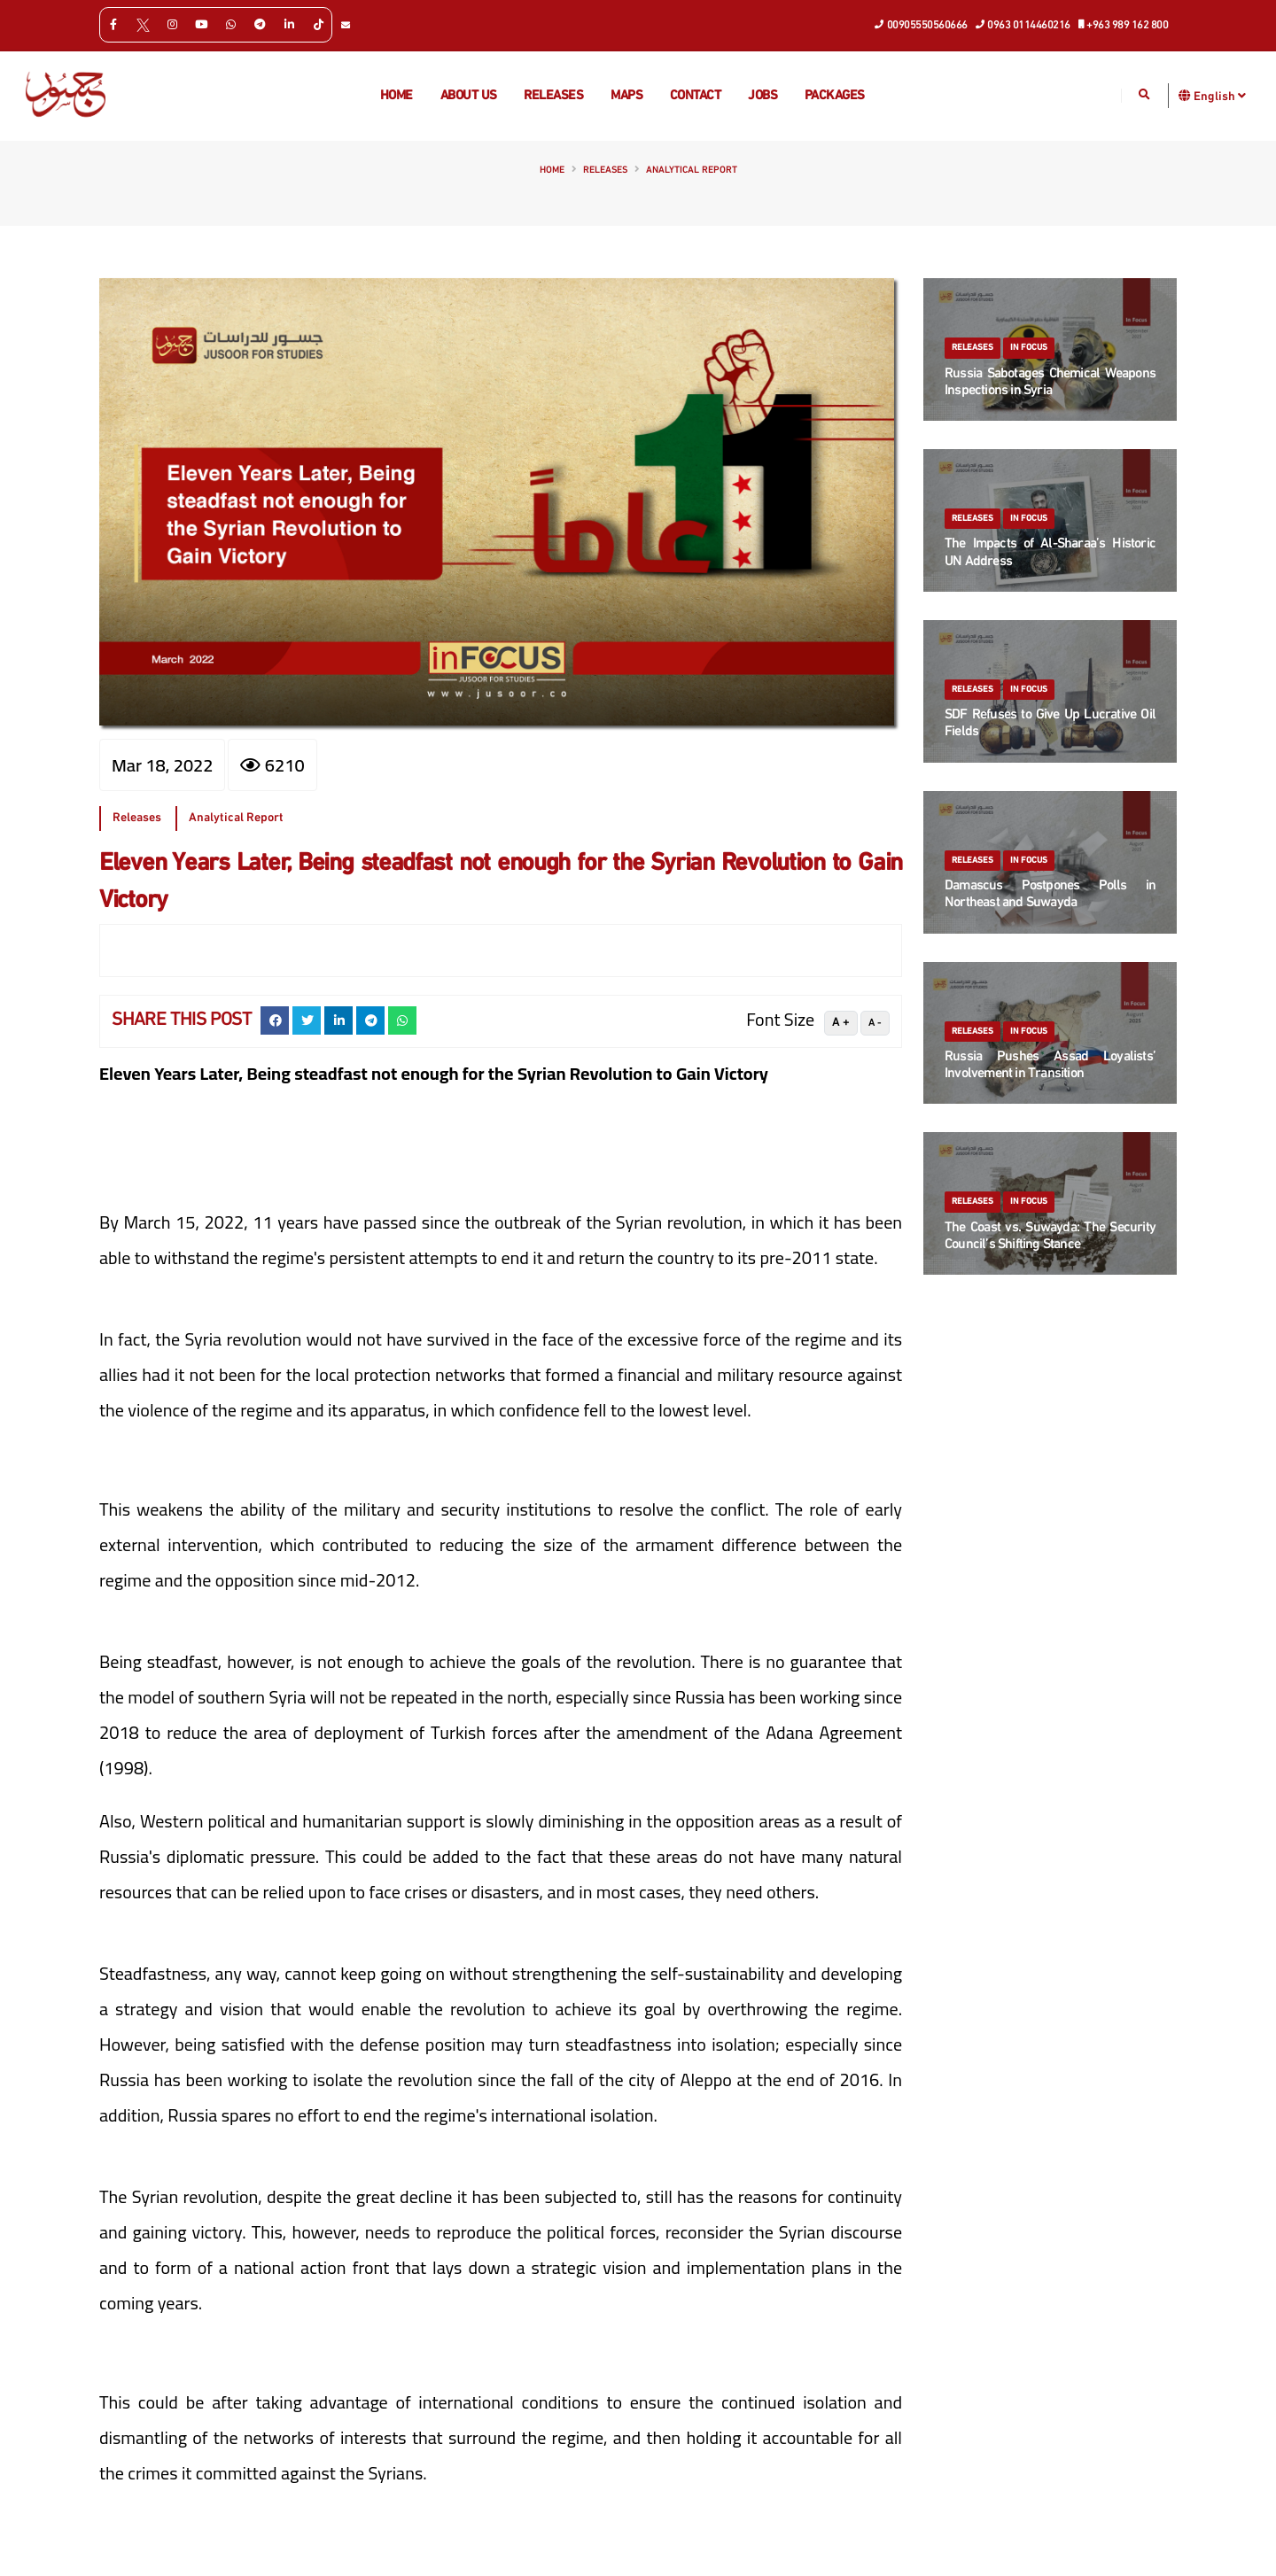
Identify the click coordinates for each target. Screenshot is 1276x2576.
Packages (835, 96)
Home (396, 96)
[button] (1185, 95)
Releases (553, 96)
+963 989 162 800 (1124, 24)
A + (841, 1022)
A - (875, 1023)
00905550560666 (921, 24)
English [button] (1220, 95)
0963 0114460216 (1023, 24)
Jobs (762, 96)
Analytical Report (691, 170)
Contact (695, 96)
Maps (626, 96)
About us (468, 96)
